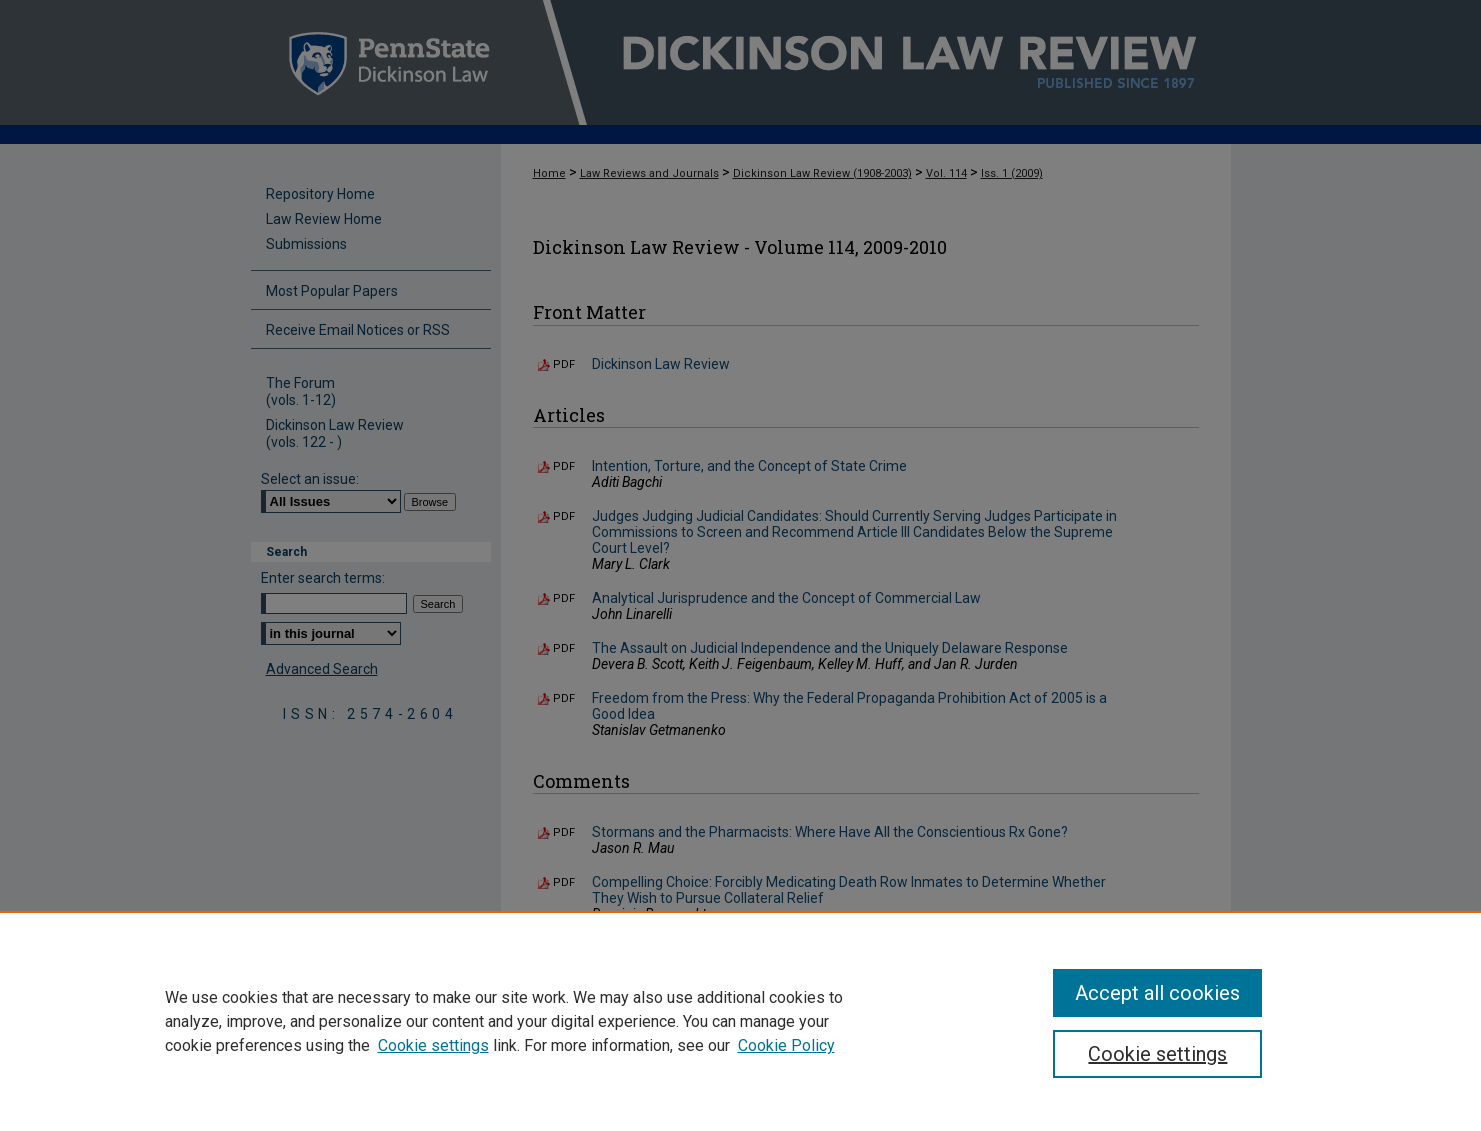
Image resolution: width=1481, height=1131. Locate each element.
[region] (740, 1021)
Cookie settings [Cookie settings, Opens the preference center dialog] (1157, 1054)
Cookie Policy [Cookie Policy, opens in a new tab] (786, 1045)
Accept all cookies (1157, 993)
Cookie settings (433, 1045)
